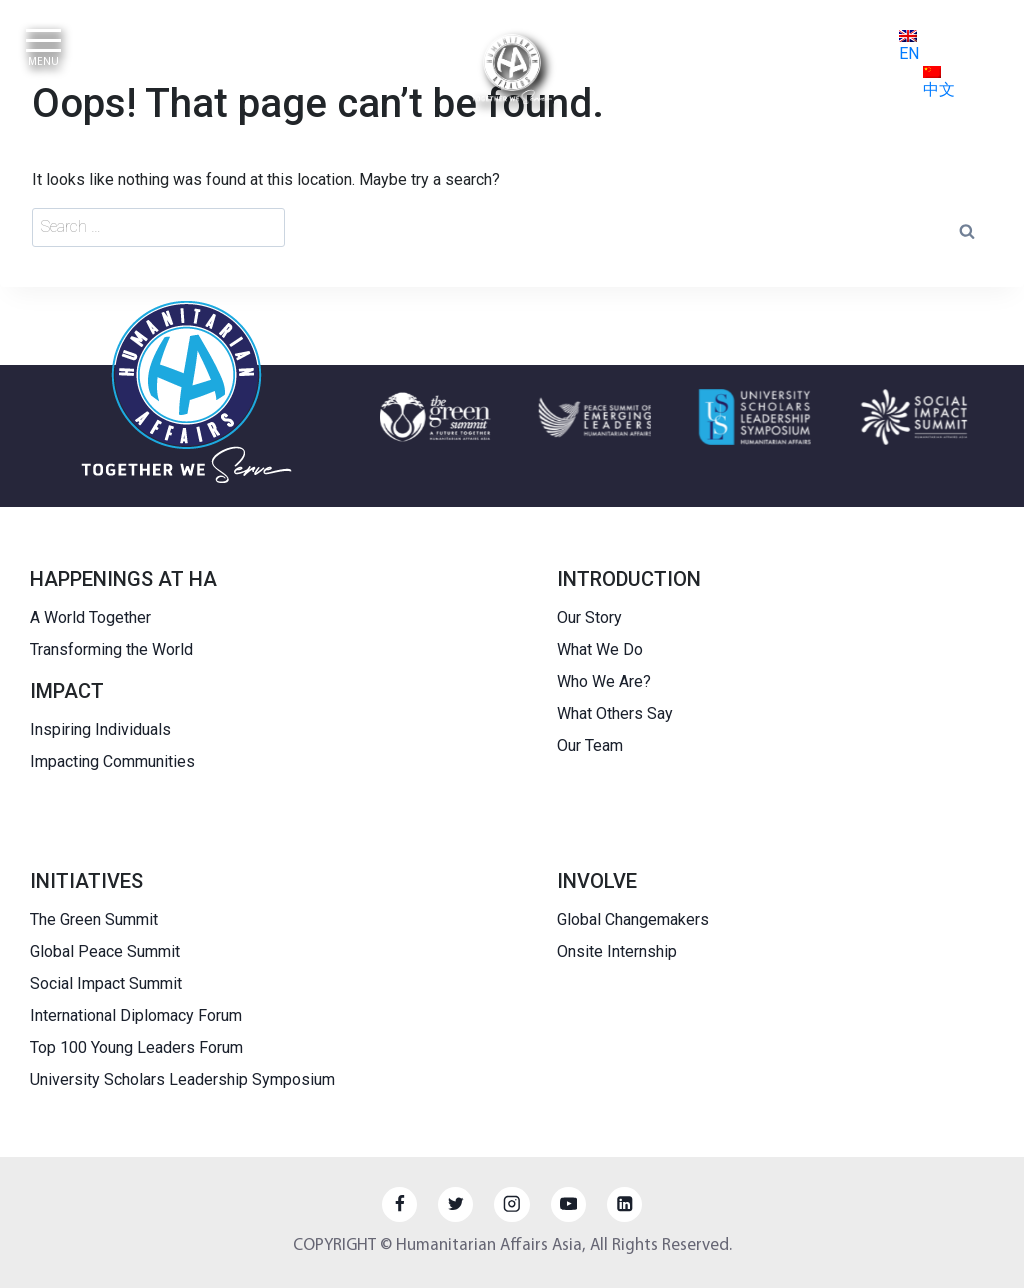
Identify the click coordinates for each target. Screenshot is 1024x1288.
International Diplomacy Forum (136, 1015)
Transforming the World (111, 649)
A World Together (90, 617)
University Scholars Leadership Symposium (182, 1079)
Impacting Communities (112, 761)
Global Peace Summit (105, 951)
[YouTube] (568, 1204)
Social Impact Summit (106, 983)
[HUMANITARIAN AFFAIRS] (512, 69)
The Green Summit (94, 919)
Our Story (589, 617)
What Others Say (615, 713)
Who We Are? (604, 681)
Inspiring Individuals (100, 729)
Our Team (590, 745)
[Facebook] (399, 1204)
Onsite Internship (617, 951)
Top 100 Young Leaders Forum (136, 1047)
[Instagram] (511, 1204)
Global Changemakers (633, 919)
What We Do (600, 649)
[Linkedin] (624, 1204)
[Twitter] (455, 1204)
